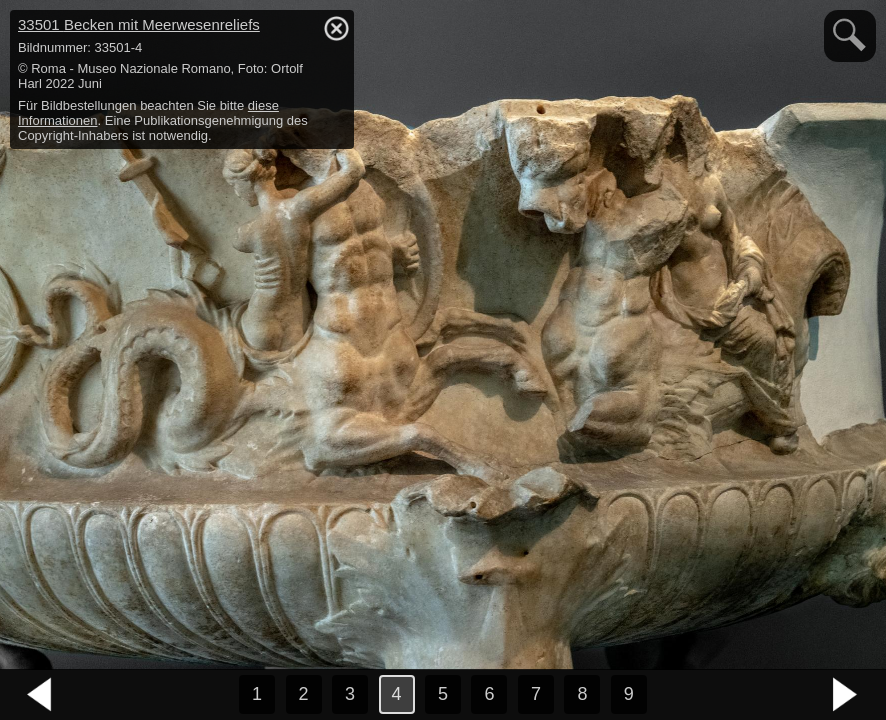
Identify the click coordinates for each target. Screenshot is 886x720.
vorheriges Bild (40, 695)
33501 (139, 24)
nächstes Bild (846, 695)
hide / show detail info (336, 28)
